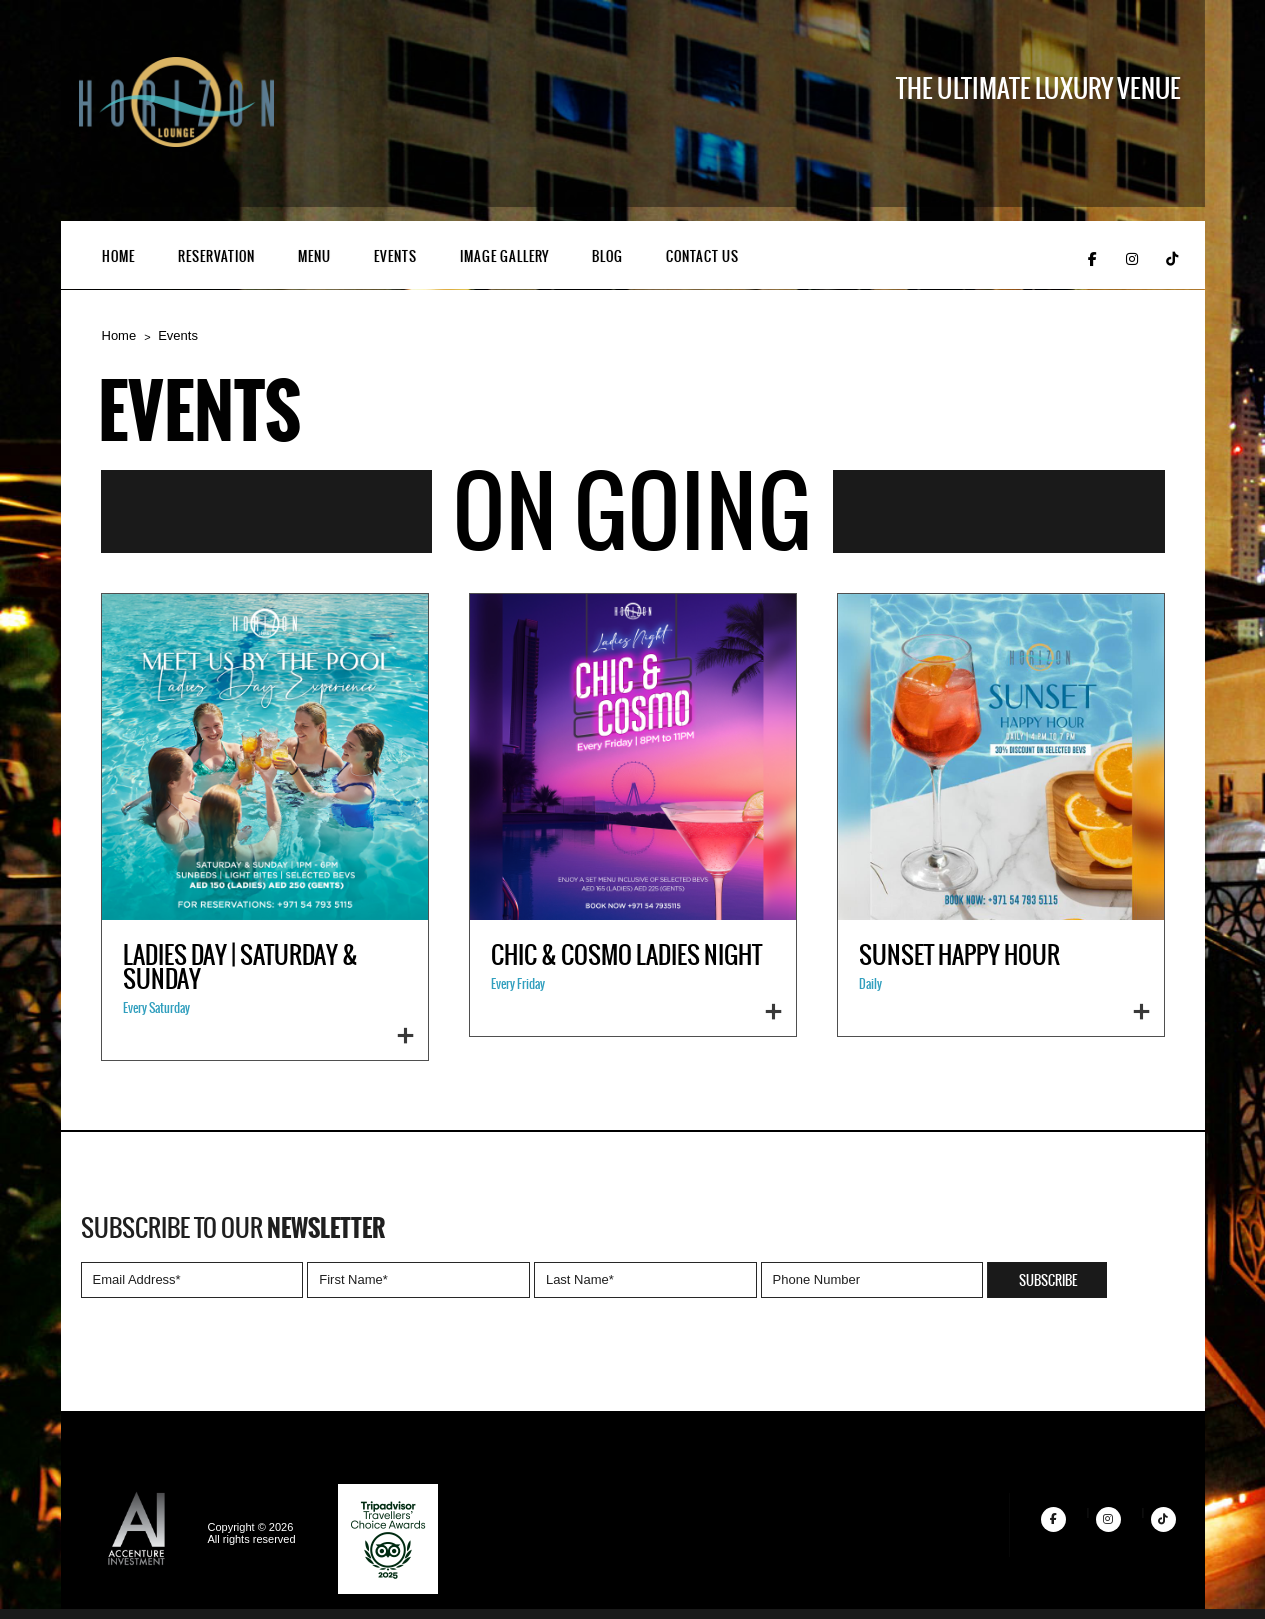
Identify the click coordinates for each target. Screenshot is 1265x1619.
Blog (607, 257)
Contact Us (702, 257)
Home (118, 257)
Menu (314, 257)
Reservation (216, 257)
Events (395, 257)
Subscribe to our (233, 1229)
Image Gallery (504, 257)
